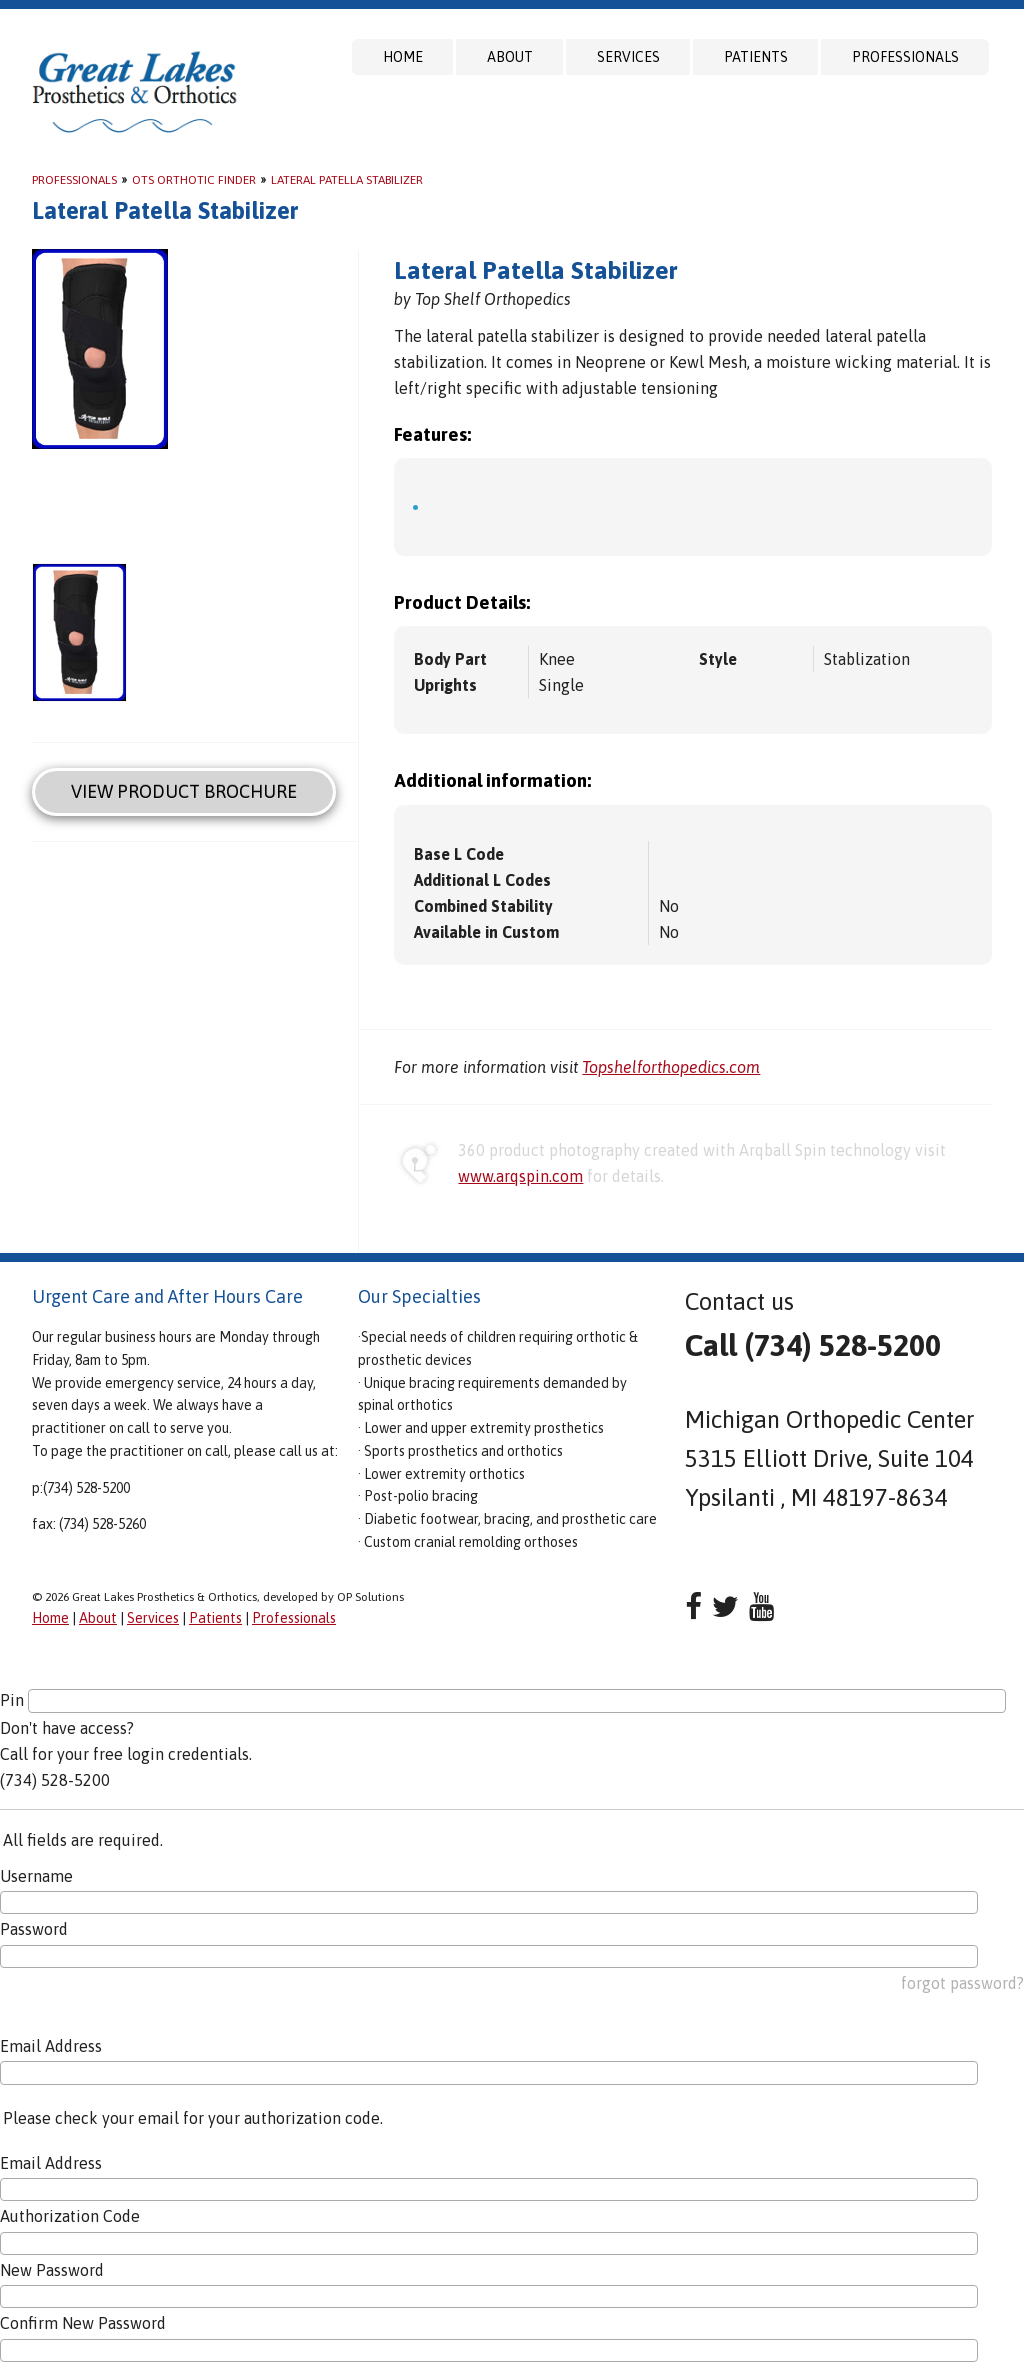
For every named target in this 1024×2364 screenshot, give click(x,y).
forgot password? (962, 1983)
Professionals (905, 57)
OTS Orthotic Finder (194, 180)
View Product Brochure (184, 791)
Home (403, 57)
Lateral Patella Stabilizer (347, 180)
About (510, 57)
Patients (756, 57)
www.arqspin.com (520, 1176)
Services (628, 57)
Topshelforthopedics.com (671, 1067)
